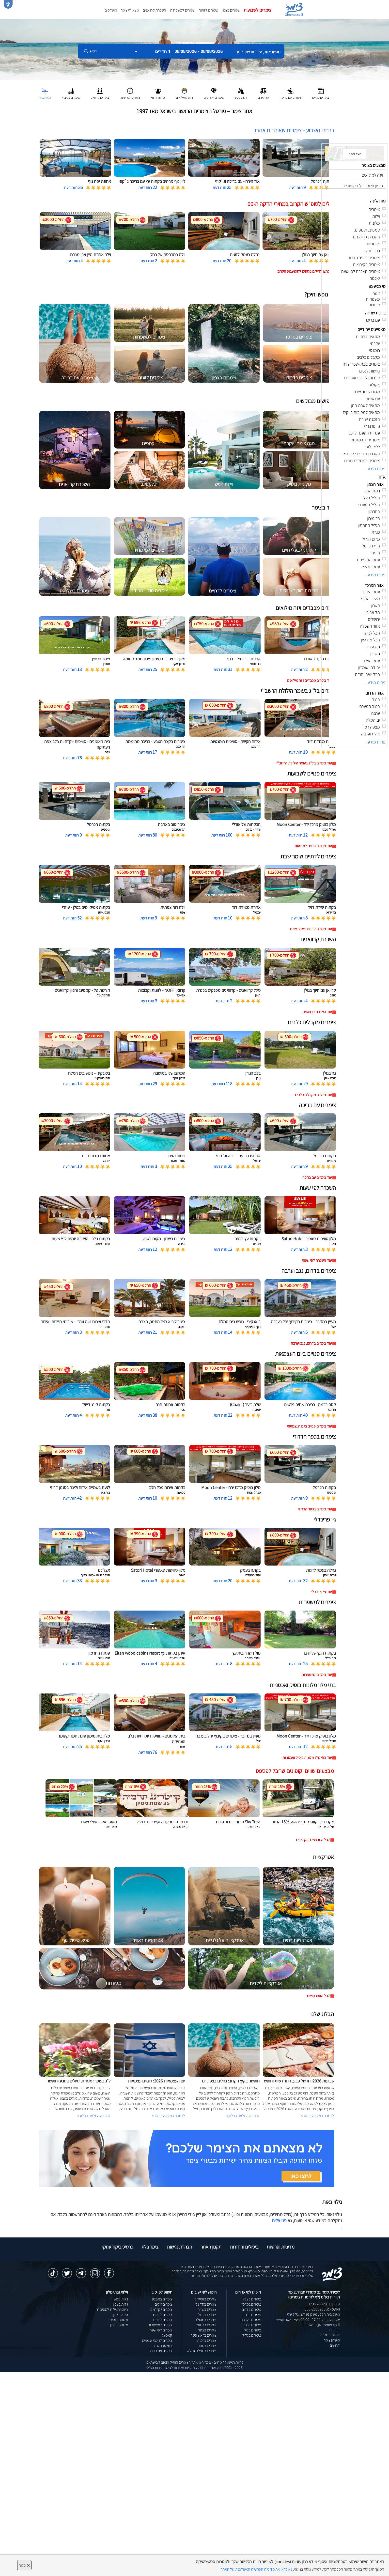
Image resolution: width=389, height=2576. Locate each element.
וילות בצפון (120, 2304)
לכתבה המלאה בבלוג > (93, 2115)
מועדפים (111, 10)
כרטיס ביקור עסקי (117, 2247)
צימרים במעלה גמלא (202, 2350)
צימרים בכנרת (251, 2325)
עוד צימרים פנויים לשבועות (313, 846)
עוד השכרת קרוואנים (317, 1011)
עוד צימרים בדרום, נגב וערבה (311, 1343)
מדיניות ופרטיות (281, 2247)
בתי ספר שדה (162, 2345)
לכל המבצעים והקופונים (313, 1839)
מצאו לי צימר (130, 10)
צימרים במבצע (162, 2299)
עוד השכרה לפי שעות (317, 1260)
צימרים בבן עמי (206, 2325)
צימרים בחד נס (206, 2304)
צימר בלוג (149, 2247)
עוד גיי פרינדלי (321, 1591)
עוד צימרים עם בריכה (317, 1177)
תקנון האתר (211, 2247)
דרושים (335, 2345)
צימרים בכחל (207, 2314)
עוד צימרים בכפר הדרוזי (315, 1509)
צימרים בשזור (207, 2309)
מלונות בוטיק (119, 2319)
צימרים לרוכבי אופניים (157, 2340)
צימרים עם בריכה (160, 2350)
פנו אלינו (279, 2220)
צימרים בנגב (252, 2314)
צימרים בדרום (251, 2309)
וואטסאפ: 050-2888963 (322, 2309)
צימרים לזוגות (208, 10)
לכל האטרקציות (318, 1995)
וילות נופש (121, 2299)
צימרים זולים (163, 2304)
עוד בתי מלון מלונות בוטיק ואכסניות (307, 1757)
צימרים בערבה (251, 2319)
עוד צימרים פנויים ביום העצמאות (309, 1426)
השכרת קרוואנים (154, 10)
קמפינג (167, 2335)
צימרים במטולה (206, 2319)
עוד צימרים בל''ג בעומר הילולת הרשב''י (304, 763)
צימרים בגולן (252, 2330)
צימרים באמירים (205, 2299)
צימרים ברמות (207, 2340)
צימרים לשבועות (257, 10)
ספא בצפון (120, 2314)
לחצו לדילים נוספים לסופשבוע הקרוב (303, 271)
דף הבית (333, 2329)
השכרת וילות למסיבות (112, 2309)
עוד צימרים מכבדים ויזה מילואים (309, 680)
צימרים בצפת (207, 2330)
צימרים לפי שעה (161, 2330)
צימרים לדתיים (162, 2314)
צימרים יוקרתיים (161, 2309)
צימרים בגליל (251, 2335)
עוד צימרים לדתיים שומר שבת (311, 928)
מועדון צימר (332, 2340)
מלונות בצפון (119, 2325)
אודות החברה (330, 2335)
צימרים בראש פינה (203, 2335)
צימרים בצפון (231, 10)
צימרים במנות (207, 2345)
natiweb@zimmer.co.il (321, 2324)
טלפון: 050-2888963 (324, 2304)
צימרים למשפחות (182, 10)
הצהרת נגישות (179, 2247)
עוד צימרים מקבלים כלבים (313, 1094)
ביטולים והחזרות (244, 2247)
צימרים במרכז (251, 2304)
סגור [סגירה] (24, 2565)
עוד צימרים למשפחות (316, 1674)
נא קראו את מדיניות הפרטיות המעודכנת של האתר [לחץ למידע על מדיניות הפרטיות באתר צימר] (256, 2569)
